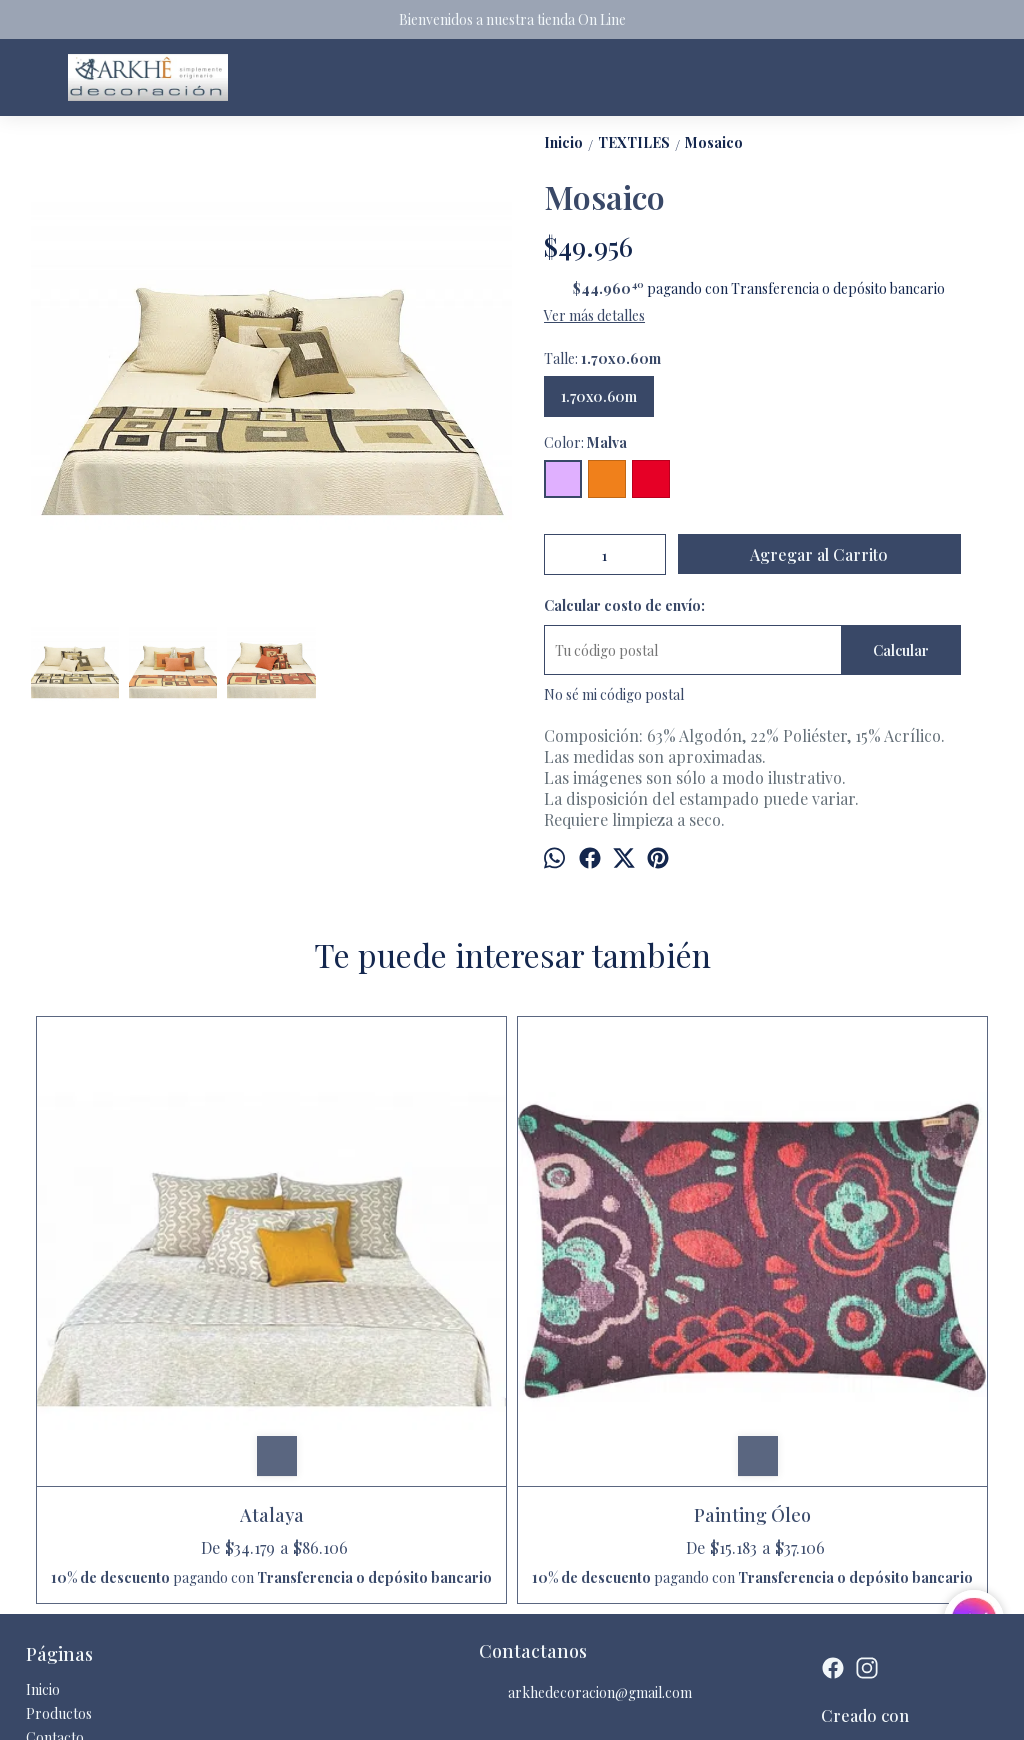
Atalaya (151, 1275)
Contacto (55, 1535)
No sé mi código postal (614, 694)
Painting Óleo (391, 1275)
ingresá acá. (553, 1709)
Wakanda (872, 1275)
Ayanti (632, 1275)
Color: (585, 442)
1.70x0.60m (599, 396)
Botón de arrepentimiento (642, 1709)
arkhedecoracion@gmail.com (585, 1491)
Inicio (43, 1487)
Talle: (602, 358)
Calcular (901, 650)
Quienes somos (72, 1559)
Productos (59, 1511)
